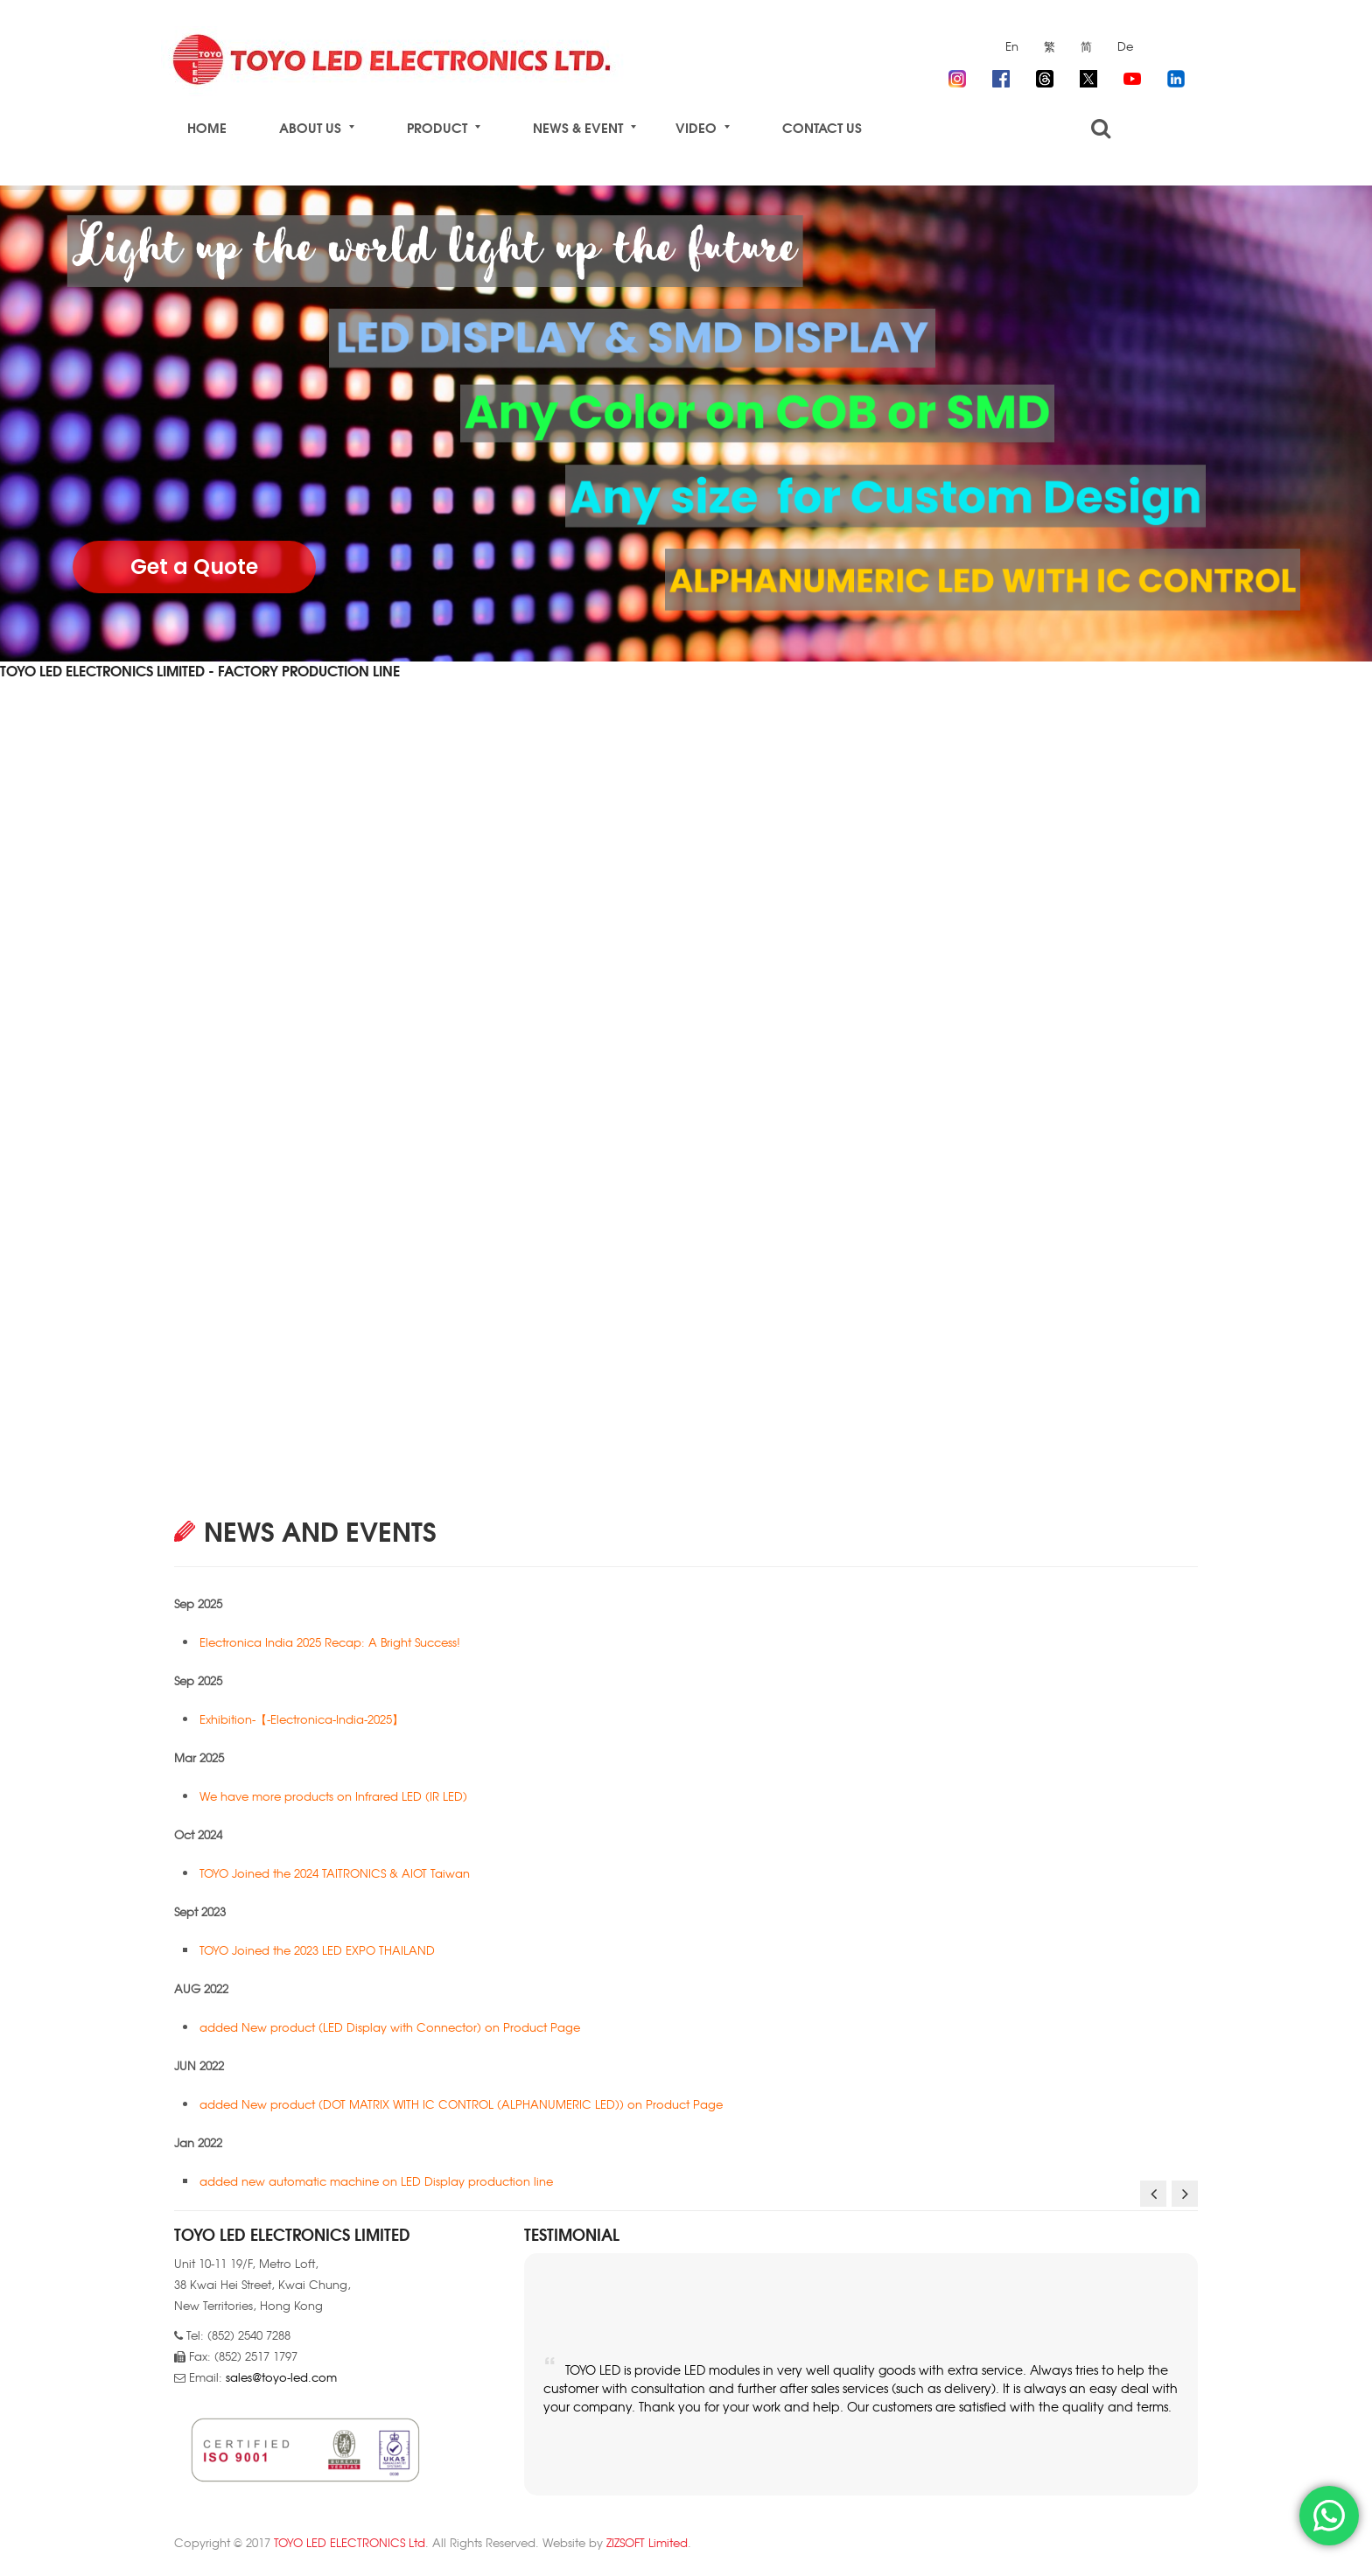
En (1011, 46)
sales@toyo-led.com (281, 2377)
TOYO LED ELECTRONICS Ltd (349, 2542)
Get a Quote (194, 566)
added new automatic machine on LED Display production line (378, 2181)
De (1125, 46)
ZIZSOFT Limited (647, 2542)
